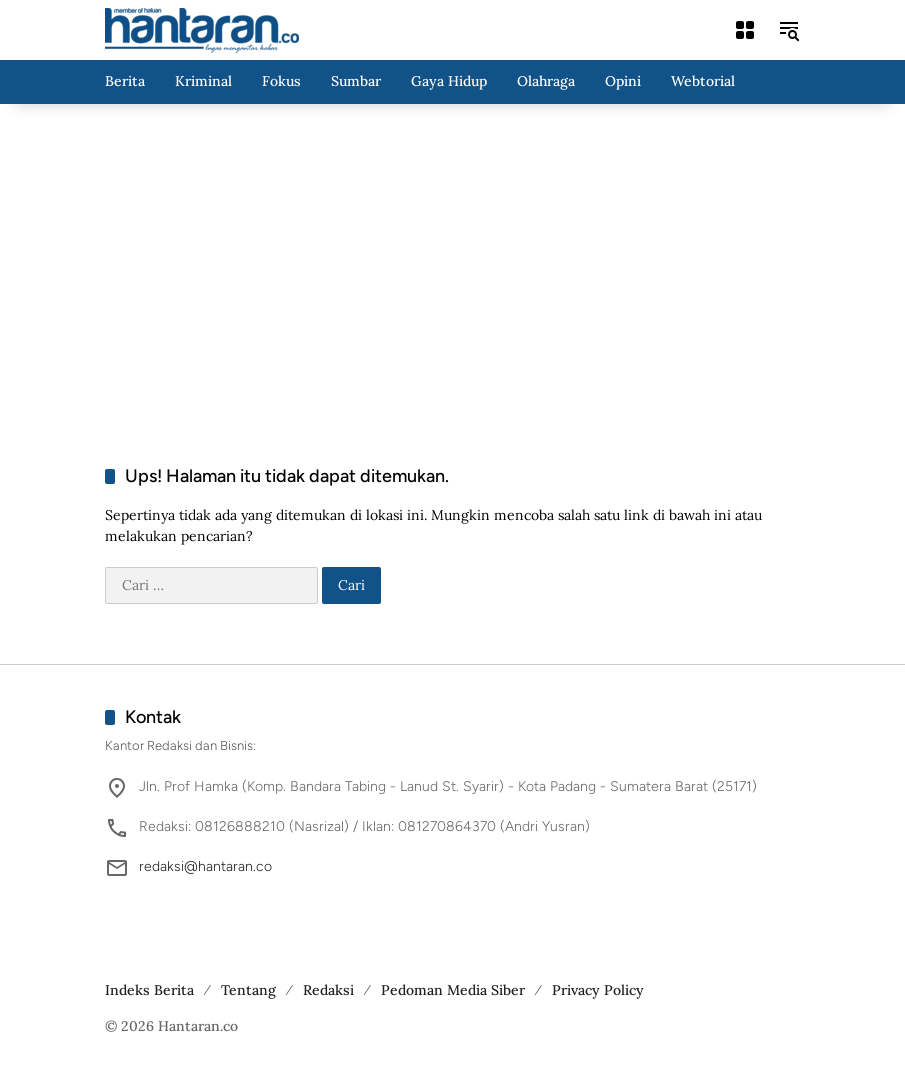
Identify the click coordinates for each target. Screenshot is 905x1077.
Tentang (248, 990)
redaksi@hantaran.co (205, 866)
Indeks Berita (149, 990)
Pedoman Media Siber (453, 990)
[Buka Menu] (745, 30)
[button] (789, 30)
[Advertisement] (453, 264)
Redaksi (328, 990)
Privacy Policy (598, 990)
